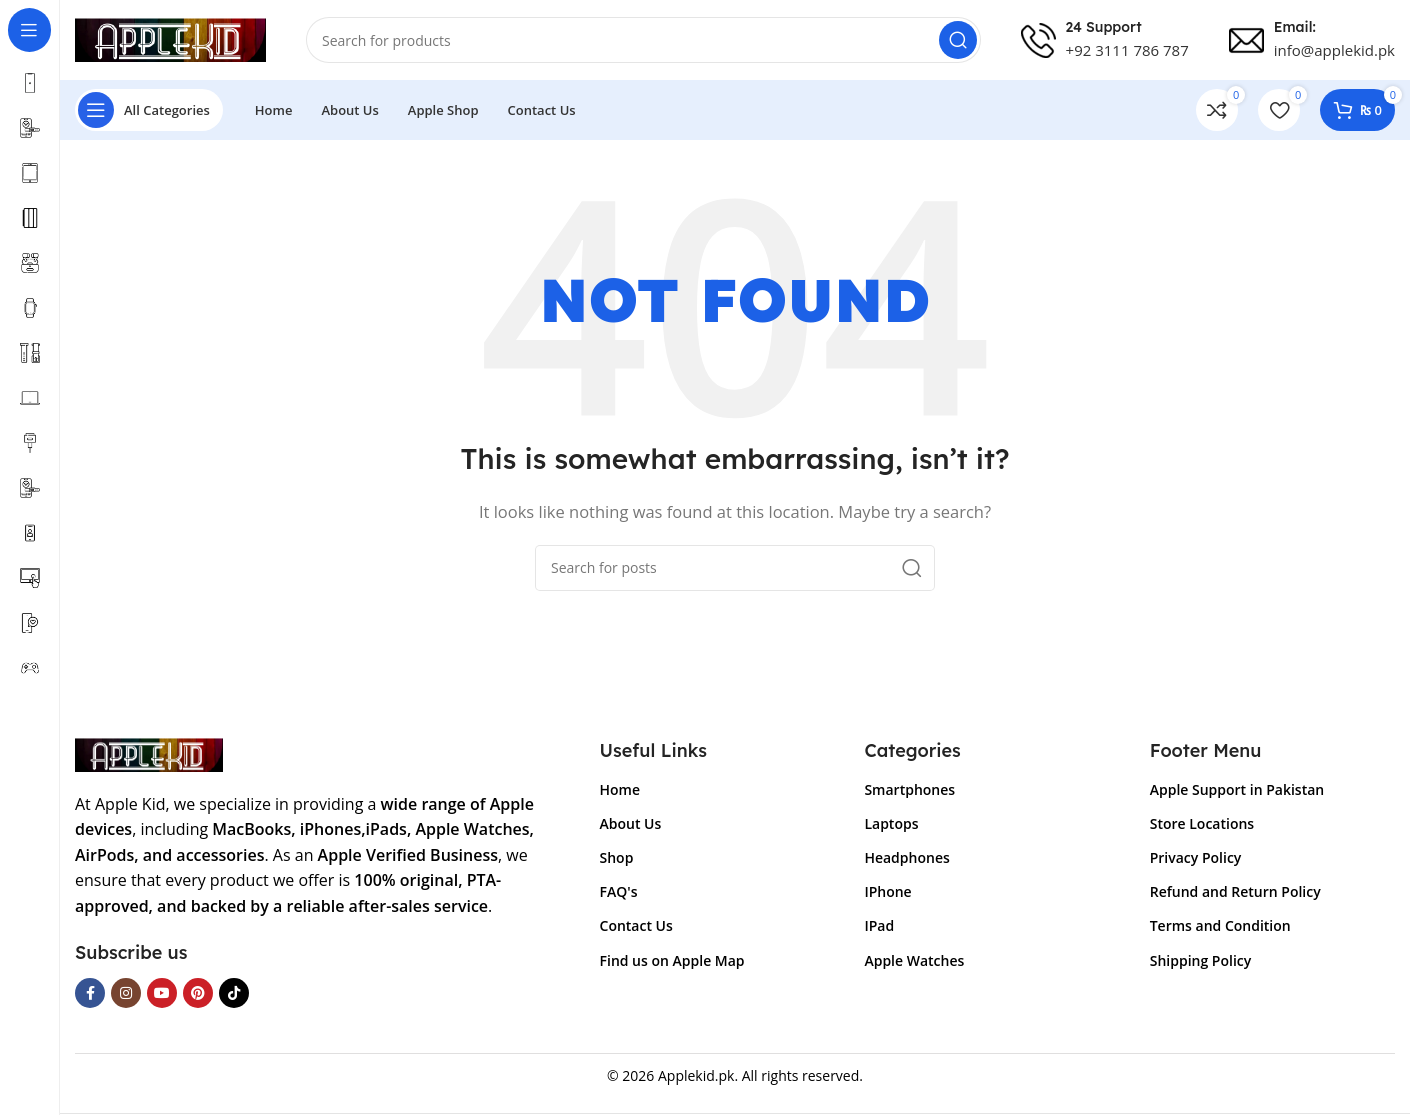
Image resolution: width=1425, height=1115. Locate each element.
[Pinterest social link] (198, 993)
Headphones (906, 857)
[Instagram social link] (126, 993)
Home (620, 789)
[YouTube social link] (162, 993)
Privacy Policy (1196, 857)
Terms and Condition (1220, 925)
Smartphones (909, 789)
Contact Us (636, 925)
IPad (879, 925)
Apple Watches (914, 960)
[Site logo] (170, 38)
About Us (631, 823)
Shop (617, 857)
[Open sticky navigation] (149, 110)
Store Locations (1202, 823)
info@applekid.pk (1334, 50)
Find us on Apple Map (672, 960)
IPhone (887, 891)
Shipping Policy (1201, 960)
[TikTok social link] (234, 993)
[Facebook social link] (90, 993)
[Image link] (149, 753)
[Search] (643, 40)
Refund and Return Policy (1235, 891)
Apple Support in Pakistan (1237, 789)
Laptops (891, 823)
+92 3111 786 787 (1127, 50)
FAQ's (619, 891)
